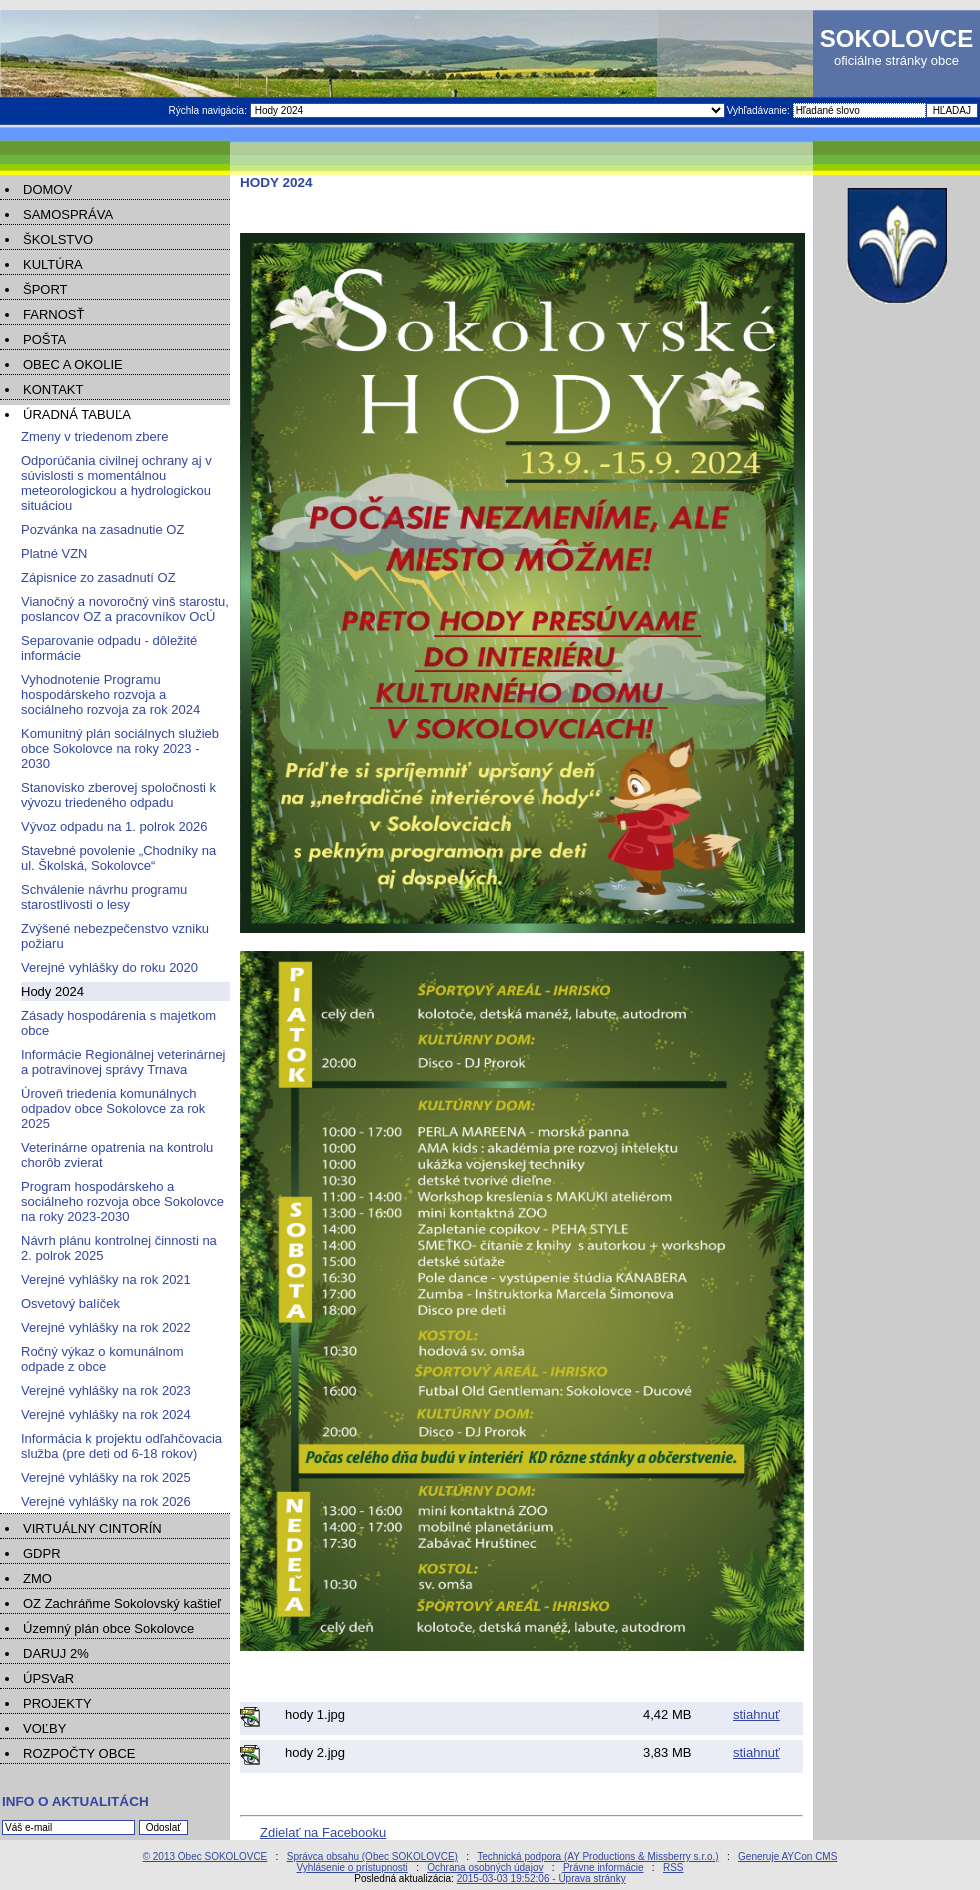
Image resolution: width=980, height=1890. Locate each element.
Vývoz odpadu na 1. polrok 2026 (114, 826)
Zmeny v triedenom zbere (94, 436)
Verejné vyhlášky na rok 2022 (106, 1327)
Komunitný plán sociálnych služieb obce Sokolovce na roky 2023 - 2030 (120, 748)
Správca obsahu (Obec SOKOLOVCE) (372, 1856)
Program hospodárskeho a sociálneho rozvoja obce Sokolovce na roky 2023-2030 (122, 1201)
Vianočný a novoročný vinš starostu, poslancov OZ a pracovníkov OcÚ (125, 609)
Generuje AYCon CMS (787, 1856)
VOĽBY (44, 1728)
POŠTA (44, 339)
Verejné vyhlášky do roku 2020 (109, 967)
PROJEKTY (57, 1703)
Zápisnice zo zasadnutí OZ (98, 577)
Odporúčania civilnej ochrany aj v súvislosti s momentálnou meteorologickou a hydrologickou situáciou (116, 483)
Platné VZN (54, 553)
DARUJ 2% (56, 1653)
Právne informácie (603, 1867)
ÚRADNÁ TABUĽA (77, 414)
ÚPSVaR (48, 1678)
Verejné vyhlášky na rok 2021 (106, 1279)
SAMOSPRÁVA (68, 214)
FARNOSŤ (53, 314)
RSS (673, 1867)
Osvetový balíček (70, 1303)
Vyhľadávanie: (760, 110)
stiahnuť (756, 1714)
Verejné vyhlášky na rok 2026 (106, 1501)
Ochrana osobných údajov (485, 1867)
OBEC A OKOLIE (73, 364)
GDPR (42, 1553)
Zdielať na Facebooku (323, 1832)
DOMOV (47, 189)
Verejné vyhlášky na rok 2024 (106, 1414)
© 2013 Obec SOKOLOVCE (205, 1856)
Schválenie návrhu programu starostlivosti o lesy (104, 897)
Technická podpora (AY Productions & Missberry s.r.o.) (597, 1856)
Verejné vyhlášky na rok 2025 (106, 1477)
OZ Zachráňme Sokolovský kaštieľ (122, 1603)
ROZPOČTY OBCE (79, 1753)
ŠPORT (45, 289)
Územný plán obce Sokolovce (108, 1628)
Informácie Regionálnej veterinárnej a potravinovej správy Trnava (123, 1062)
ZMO (37, 1578)
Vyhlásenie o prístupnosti (351, 1867)
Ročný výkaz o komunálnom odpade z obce (102, 1359)
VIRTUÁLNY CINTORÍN (92, 1528)
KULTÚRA (53, 264)
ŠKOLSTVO (58, 239)
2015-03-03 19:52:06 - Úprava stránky (541, 1878)
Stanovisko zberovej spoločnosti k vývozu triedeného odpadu (118, 795)
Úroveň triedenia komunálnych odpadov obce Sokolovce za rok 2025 (113, 1108)
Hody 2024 (52, 991)
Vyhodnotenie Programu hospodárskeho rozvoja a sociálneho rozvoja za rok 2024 (110, 694)
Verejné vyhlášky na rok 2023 (106, 1390)
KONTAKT (53, 389)
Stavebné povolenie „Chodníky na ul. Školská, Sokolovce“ (118, 858)
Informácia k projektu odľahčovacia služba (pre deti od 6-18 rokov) (121, 1446)
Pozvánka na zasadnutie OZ (102, 529)
